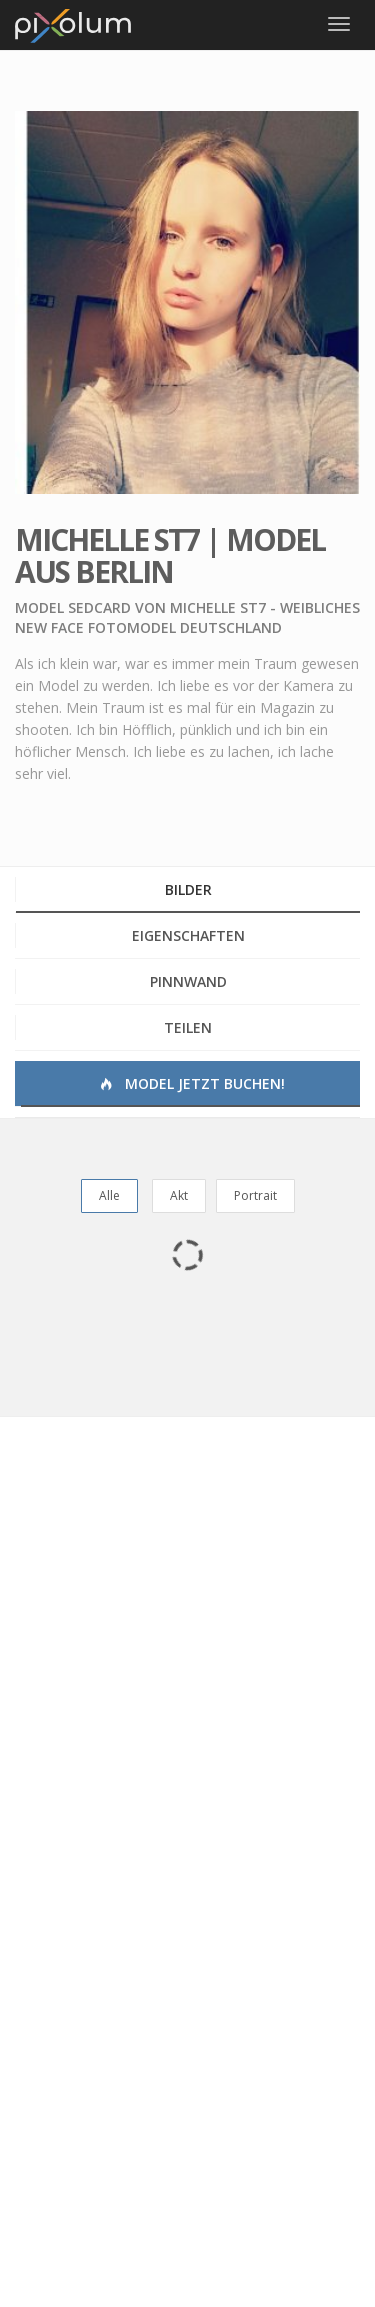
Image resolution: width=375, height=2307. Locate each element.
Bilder (188, 889)
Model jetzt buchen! (190, 1083)
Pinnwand (188, 981)
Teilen (188, 1027)
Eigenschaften (188, 935)
